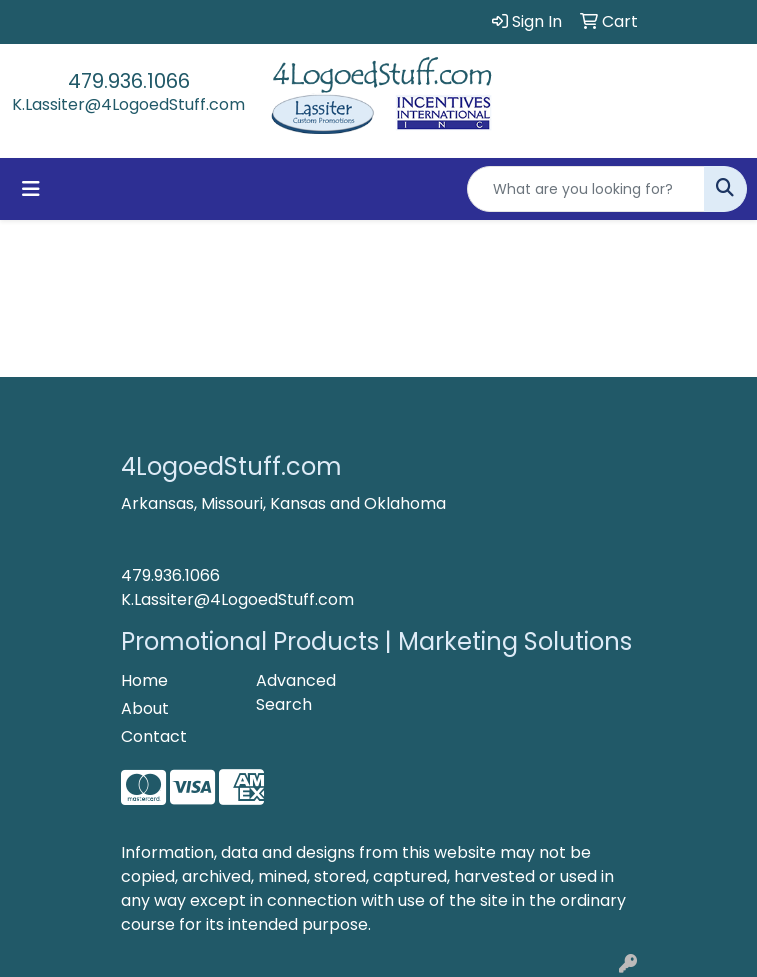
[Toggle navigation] (31, 189)
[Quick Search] (586, 189)
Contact (154, 736)
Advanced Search (296, 692)
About (145, 708)
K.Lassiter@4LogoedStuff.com (128, 104)
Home (144, 680)
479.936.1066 (129, 81)
